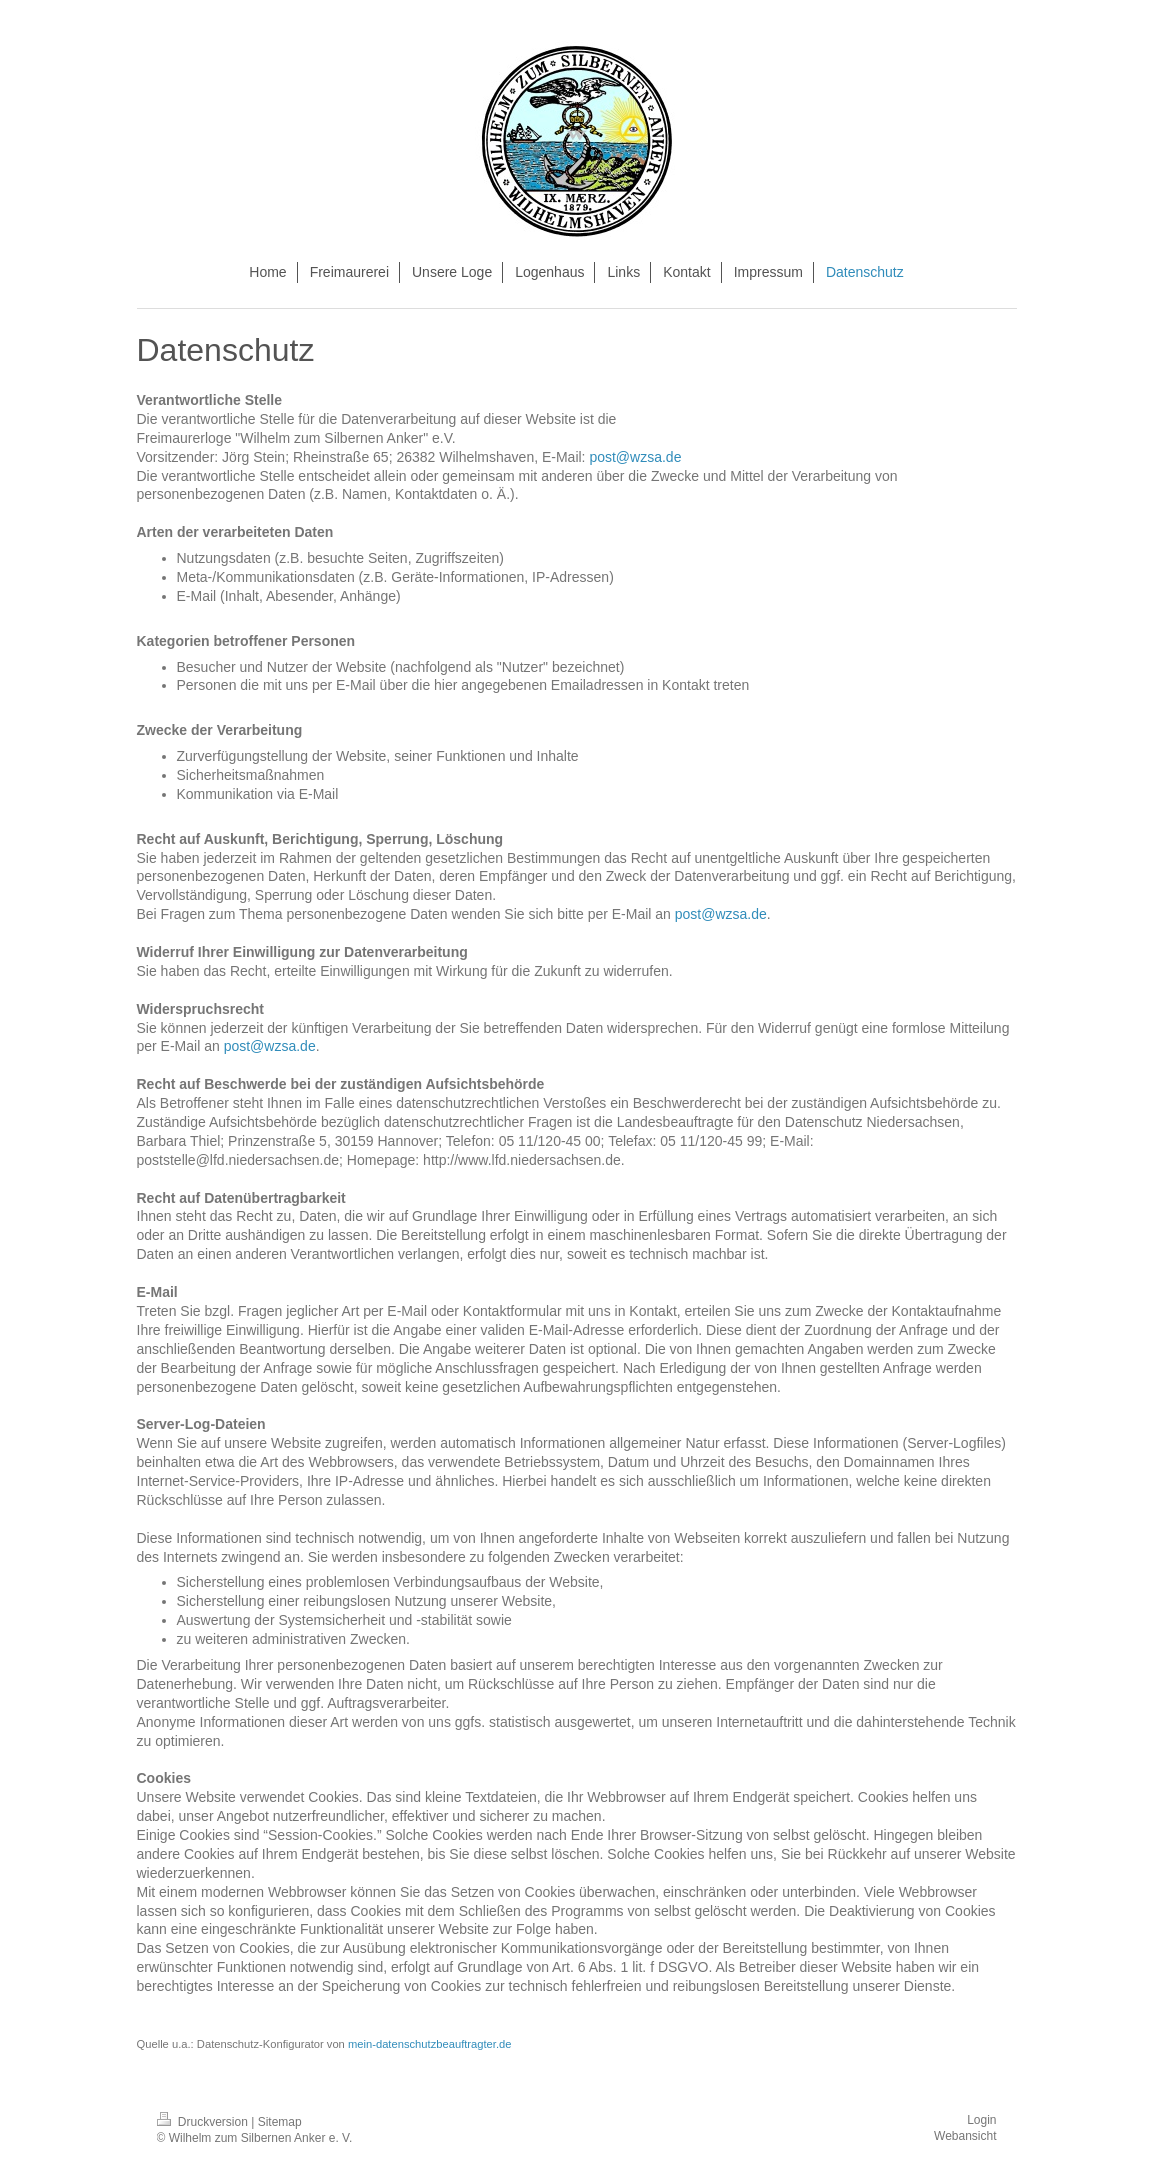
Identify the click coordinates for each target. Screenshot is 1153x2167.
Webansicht (965, 2136)
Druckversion (204, 2122)
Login (981, 2120)
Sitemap (280, 2122)
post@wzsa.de (635, 457)
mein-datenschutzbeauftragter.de (430, 2044)
